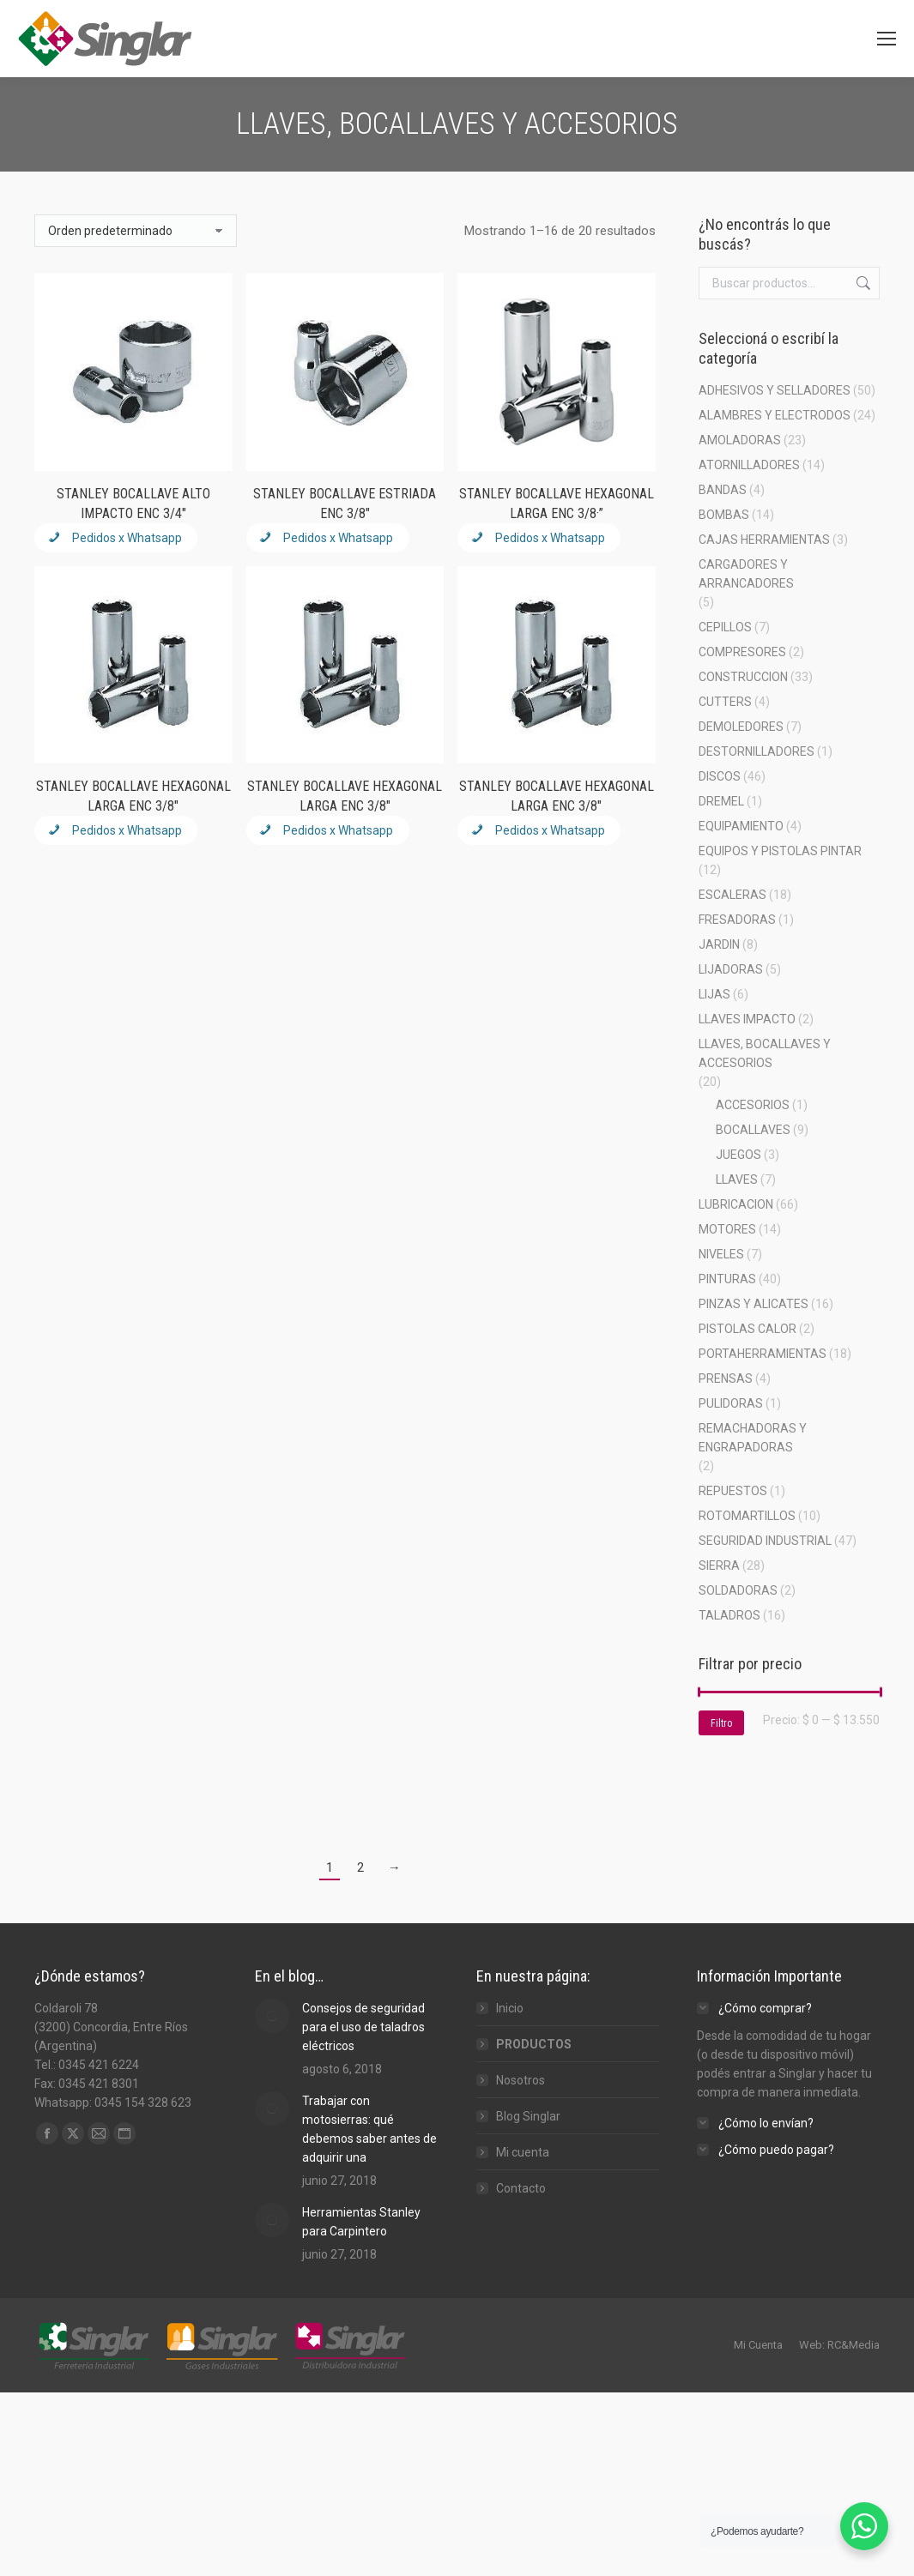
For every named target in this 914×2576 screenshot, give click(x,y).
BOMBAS (724, 515)
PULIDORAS (731, 1403)
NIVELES (721, 1254)
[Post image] (272, 2016)
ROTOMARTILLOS (747, 1516)
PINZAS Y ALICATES (753, 1304)
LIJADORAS (731, 969)
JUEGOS (738, 1154)
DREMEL (721, 801)
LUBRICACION (736, 1204)
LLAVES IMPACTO (747, 1019)
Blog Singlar (528, 2116)
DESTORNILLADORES (756, 751)
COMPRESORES (742, 652)
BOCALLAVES (753, 1130)
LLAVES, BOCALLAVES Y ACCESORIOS (765, 1053)
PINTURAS (727, 1279)
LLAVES (737, 1179)
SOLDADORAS (738, 1590)
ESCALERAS (732, 895)
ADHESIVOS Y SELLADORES (774, 390)
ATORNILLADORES (749, 465)
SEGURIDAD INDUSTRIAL (765, 1540)
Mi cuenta (522, 2152)
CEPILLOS (725, 627)
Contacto (521, 2188)
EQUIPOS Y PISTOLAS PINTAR (780, 851)
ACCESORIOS (753, 1105)
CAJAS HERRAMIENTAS (764, 539)
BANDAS (723, 490)
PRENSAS (726, 1378)
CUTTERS (725, 702)
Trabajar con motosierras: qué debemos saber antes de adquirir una (369, 2129)
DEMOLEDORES (741, 726)
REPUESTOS (733, 1491)
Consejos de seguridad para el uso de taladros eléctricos (363, 2027)
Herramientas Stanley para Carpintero (361, 2221)
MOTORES (727, 1229)
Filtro (721, 1723)
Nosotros (520, 2080)
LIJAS (714, 994)
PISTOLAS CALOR (747, 1329)
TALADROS (729, 1615)
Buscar (861, 283)
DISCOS (720, 776)
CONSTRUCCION (743, 677)
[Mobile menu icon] (886, 38)
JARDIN (719, 944)
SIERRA (719, 1565)
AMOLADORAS (740, 440)
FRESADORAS (737, 919)
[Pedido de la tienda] (135, 230)
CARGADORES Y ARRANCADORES (746, 574)
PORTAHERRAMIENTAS (762, 1353)
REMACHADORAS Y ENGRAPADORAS (753, 1437)
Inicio (510, 2008)
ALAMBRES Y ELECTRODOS (774, 415)
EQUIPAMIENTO (741, 826)
